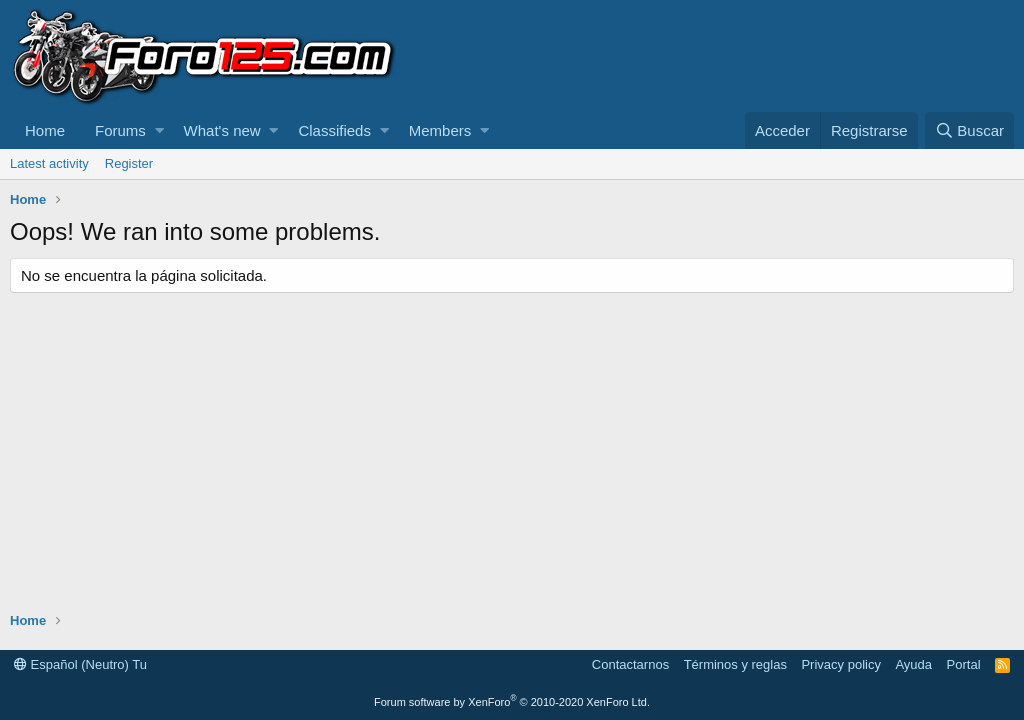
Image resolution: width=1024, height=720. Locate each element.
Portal (964, 664)
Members (440, 130)
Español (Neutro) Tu (80, 664)
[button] (159, 130)
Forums (120, 130)
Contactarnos (630, 664)
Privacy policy (840, 664)
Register (129, 163)
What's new (222, 130)
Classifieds (334, 130)
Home (45, 130)
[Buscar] (969, 130)
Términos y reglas (735, 664)
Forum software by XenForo (512, 702)
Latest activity (49, 163)
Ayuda (913, 664)
